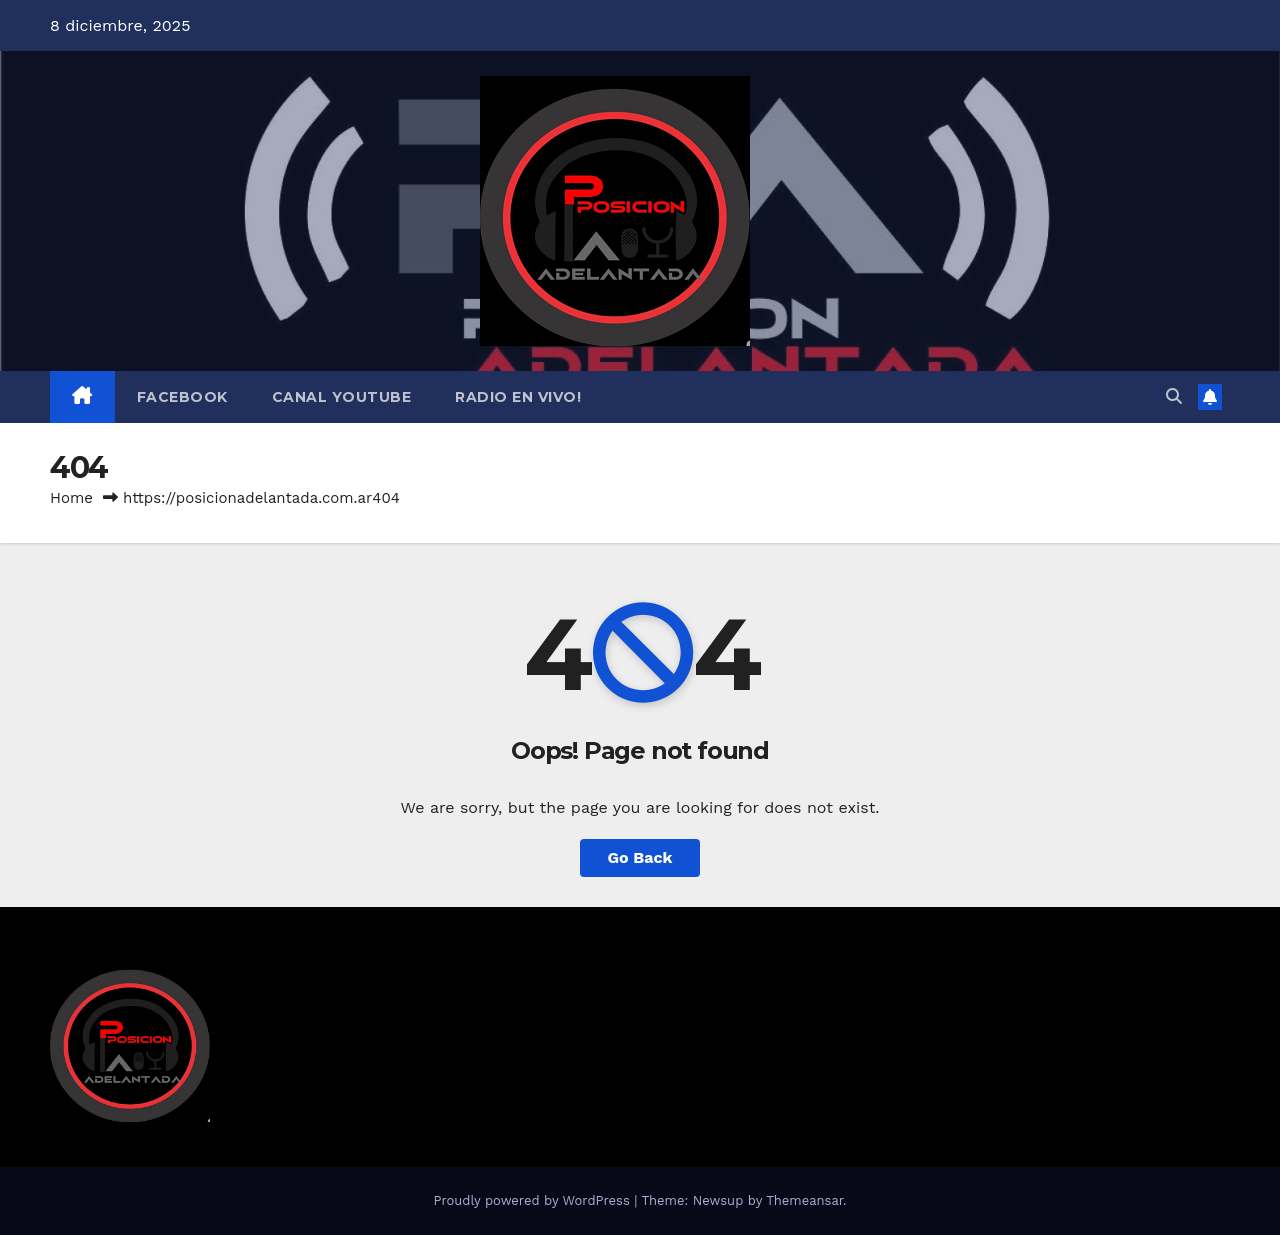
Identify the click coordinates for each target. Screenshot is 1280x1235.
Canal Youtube (342, 397)
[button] (1174, 396)
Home (71, 498)
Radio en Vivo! (518, 397)
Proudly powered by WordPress (533, 1200)
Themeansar (804, 1200)
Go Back (640, 857)
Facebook (182, 397)
